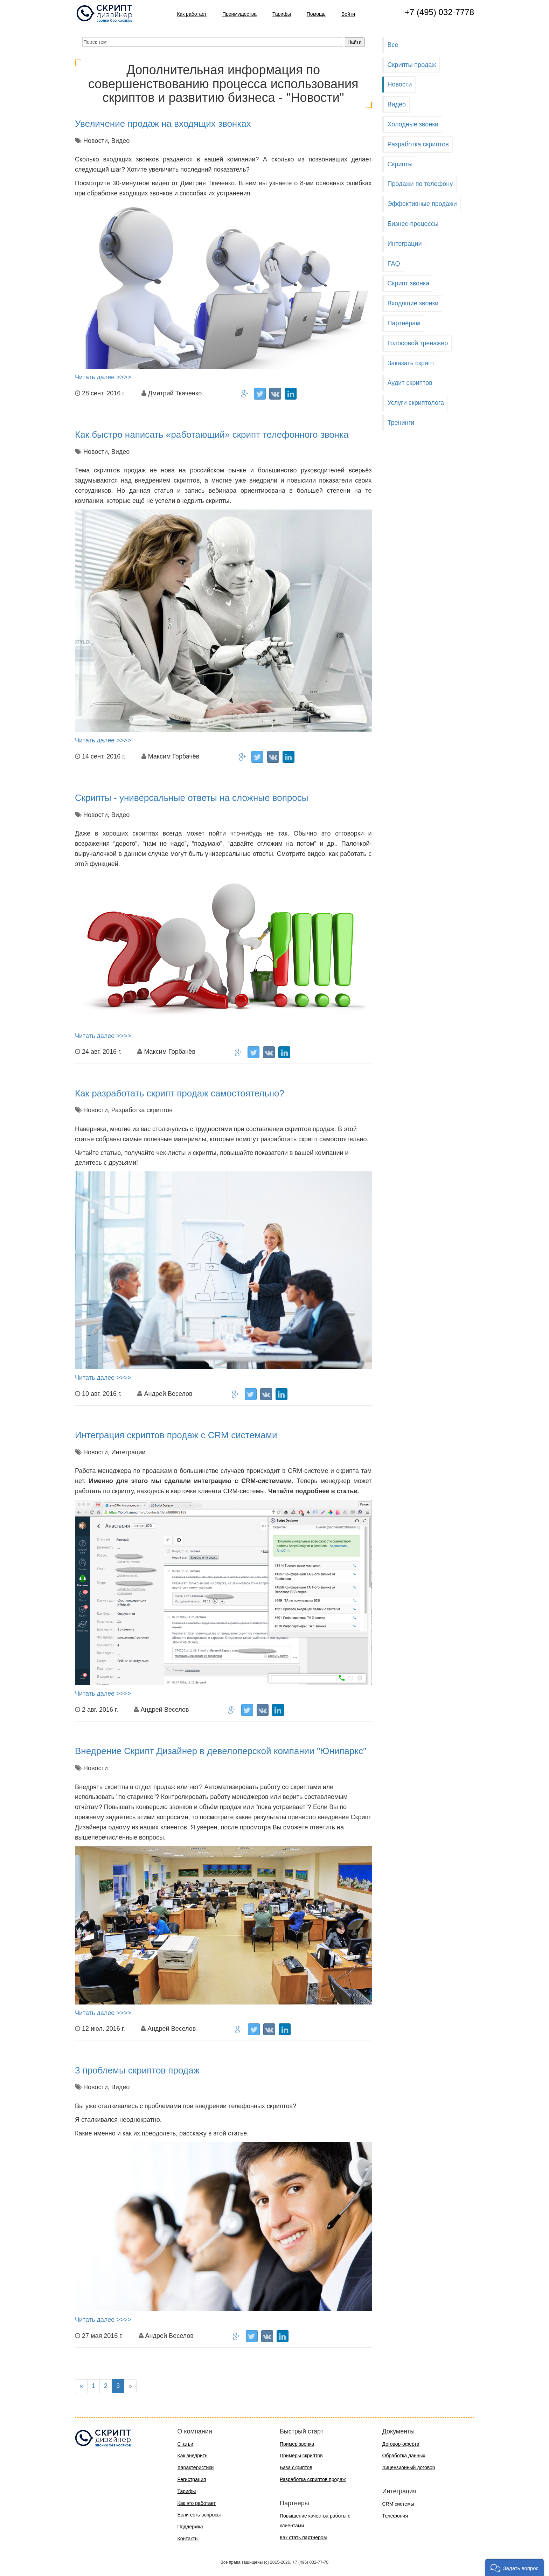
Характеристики (196, 2467)
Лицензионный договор (408, 2467)
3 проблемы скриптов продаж (137, 2070)
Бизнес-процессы (413, 223)
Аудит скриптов (410, 382)
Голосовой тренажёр (418, 343)
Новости (400, 84)
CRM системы (398, 2504)
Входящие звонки (413, 303)
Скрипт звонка (409, 283)
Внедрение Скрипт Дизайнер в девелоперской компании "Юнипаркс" (220, 1751)
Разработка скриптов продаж (313, 2479)
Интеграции (405, 243)
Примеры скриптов (301, 2455)
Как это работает (197, 2503)
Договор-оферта (400, 2444)
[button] (514, 2567)
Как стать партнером (303, 2537)
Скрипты (400, 164)
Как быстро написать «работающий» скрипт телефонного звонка (211, 434)
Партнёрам (404, 323)
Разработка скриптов (418, 144)
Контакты (188, 2538)
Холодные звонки (413, 124)
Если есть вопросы (199, 2515)
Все (393, 44)
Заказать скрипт (411, 363)
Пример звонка (297, 2444)
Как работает (192, 14)
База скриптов (296, 2467)
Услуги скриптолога (416, 402)
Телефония (395, 2516)
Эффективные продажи (422, 203)
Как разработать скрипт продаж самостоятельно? (179, 1093)
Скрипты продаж (412, 64)
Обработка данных (403, 2455)
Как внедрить (193, 2455)
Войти (348, 14)
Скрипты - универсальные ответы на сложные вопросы (191, 797)
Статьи (185, 2444)
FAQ (394, 263)
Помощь (316, 14)
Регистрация (192, 2479)
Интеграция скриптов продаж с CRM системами (176, 1435)
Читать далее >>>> (103, 377)
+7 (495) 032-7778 (439, 12)
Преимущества (239, 14)
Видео (397, 104)
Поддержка (190, 2526)
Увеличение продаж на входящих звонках (163, 123)
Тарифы (281, 14)
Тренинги (401, 422)
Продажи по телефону (420, 183)
